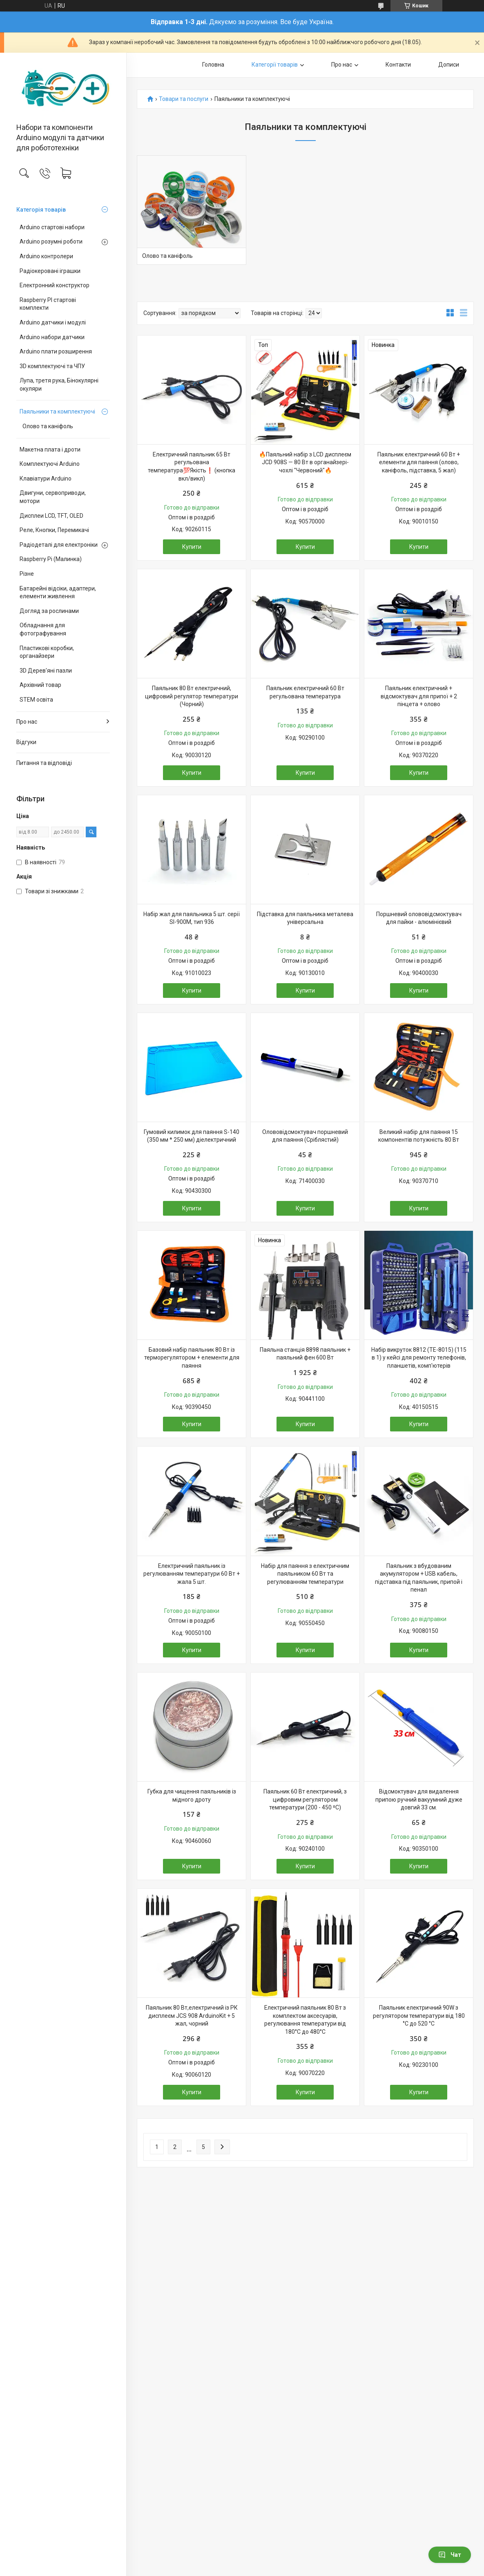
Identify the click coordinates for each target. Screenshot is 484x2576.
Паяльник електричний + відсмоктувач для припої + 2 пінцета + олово (419, 696)
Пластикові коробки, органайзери (47, 652)
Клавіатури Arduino (45, 478)
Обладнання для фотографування (43, 629)
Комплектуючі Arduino (50, 464)
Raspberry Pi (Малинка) (51, 559)
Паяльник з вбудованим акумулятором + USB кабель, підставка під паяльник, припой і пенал (418, 1578)
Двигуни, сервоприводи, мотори (53, 497)
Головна (213, 64)
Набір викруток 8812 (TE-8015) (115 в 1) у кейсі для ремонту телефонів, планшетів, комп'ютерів (418, 1357)
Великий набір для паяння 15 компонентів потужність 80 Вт (418, 1136)
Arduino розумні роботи (51, 241)
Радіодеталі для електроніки (59, 544)
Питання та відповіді (44, 763)
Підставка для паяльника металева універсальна (305, 918)
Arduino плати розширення (56, 351)
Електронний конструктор (54, 285)
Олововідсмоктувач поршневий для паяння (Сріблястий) (305, 1136)
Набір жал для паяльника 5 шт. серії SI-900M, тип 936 (191, 918)
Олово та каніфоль (47, 426)
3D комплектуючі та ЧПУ (52, 366)
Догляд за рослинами (49, 611)
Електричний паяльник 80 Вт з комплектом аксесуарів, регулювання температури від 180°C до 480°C (305, 2019)
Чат (449, 2554)
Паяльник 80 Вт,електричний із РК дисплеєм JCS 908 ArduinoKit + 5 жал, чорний (192, 2015)
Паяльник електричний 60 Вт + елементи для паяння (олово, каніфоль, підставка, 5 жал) (418, 462)
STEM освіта (36, 699)
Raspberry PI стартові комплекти (48, 304)
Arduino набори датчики (52, 337)
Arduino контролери (46, 256)
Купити (191, 546)
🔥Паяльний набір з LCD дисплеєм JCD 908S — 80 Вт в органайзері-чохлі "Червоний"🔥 (305, 462)
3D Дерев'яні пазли (46, 670)
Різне (27, 573)
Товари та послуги (183, 99)
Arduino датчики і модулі (53, 322)
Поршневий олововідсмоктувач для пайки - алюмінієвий (419, 918)
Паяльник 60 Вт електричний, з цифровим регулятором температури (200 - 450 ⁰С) (305, 1799)
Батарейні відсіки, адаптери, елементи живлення (58, 592)
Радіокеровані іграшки (50, 271)
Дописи (448, 64)
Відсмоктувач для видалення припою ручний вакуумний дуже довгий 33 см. (418, 1799)
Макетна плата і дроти (50, 449)
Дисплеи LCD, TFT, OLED (51, 515)
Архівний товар (40, 685)
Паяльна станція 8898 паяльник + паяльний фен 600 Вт (305, 1353)
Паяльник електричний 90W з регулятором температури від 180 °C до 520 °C (419, 2015)
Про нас (26, 721)
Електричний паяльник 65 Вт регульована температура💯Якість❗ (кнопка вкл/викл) (191, 466)
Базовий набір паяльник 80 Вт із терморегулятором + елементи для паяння (191, 1357)
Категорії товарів (275, 64)
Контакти (398, 64)
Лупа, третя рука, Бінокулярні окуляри (59, 384)
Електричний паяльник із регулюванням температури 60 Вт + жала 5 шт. (191, 1574)
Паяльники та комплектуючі (57, 411)
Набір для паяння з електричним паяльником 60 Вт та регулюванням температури (305, 1574)
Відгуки (26, 742)
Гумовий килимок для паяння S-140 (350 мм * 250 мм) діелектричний (191, 1136)
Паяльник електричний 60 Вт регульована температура (305, 692)
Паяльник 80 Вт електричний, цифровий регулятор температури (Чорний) (191, 696)
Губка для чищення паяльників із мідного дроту (191, 1795)
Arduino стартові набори (52, 227)
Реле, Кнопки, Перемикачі (54, 530)
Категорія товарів (41, 209)
